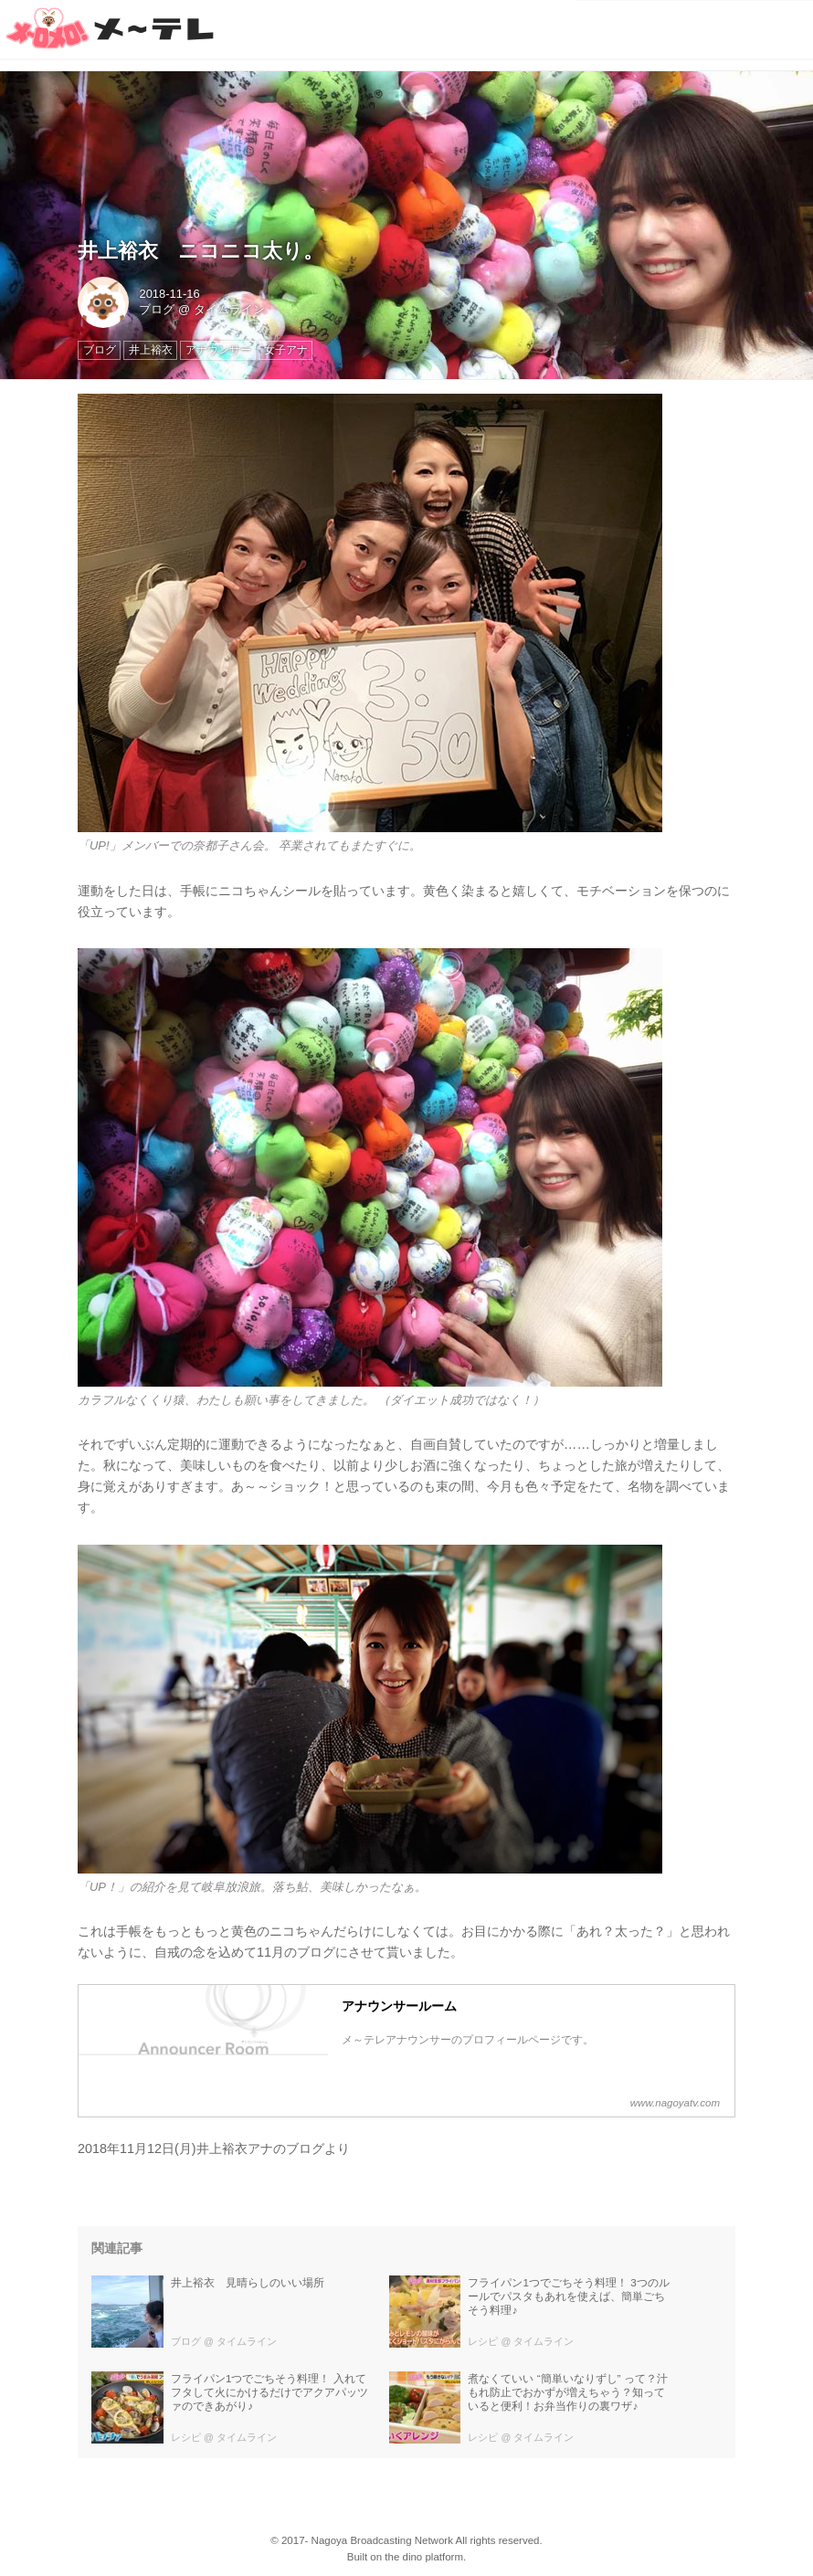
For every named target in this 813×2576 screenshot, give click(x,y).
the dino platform (424, 2556)
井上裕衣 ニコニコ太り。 (200, 250)
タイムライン (229, 309)
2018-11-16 (169, 294)
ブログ (156, 309)
